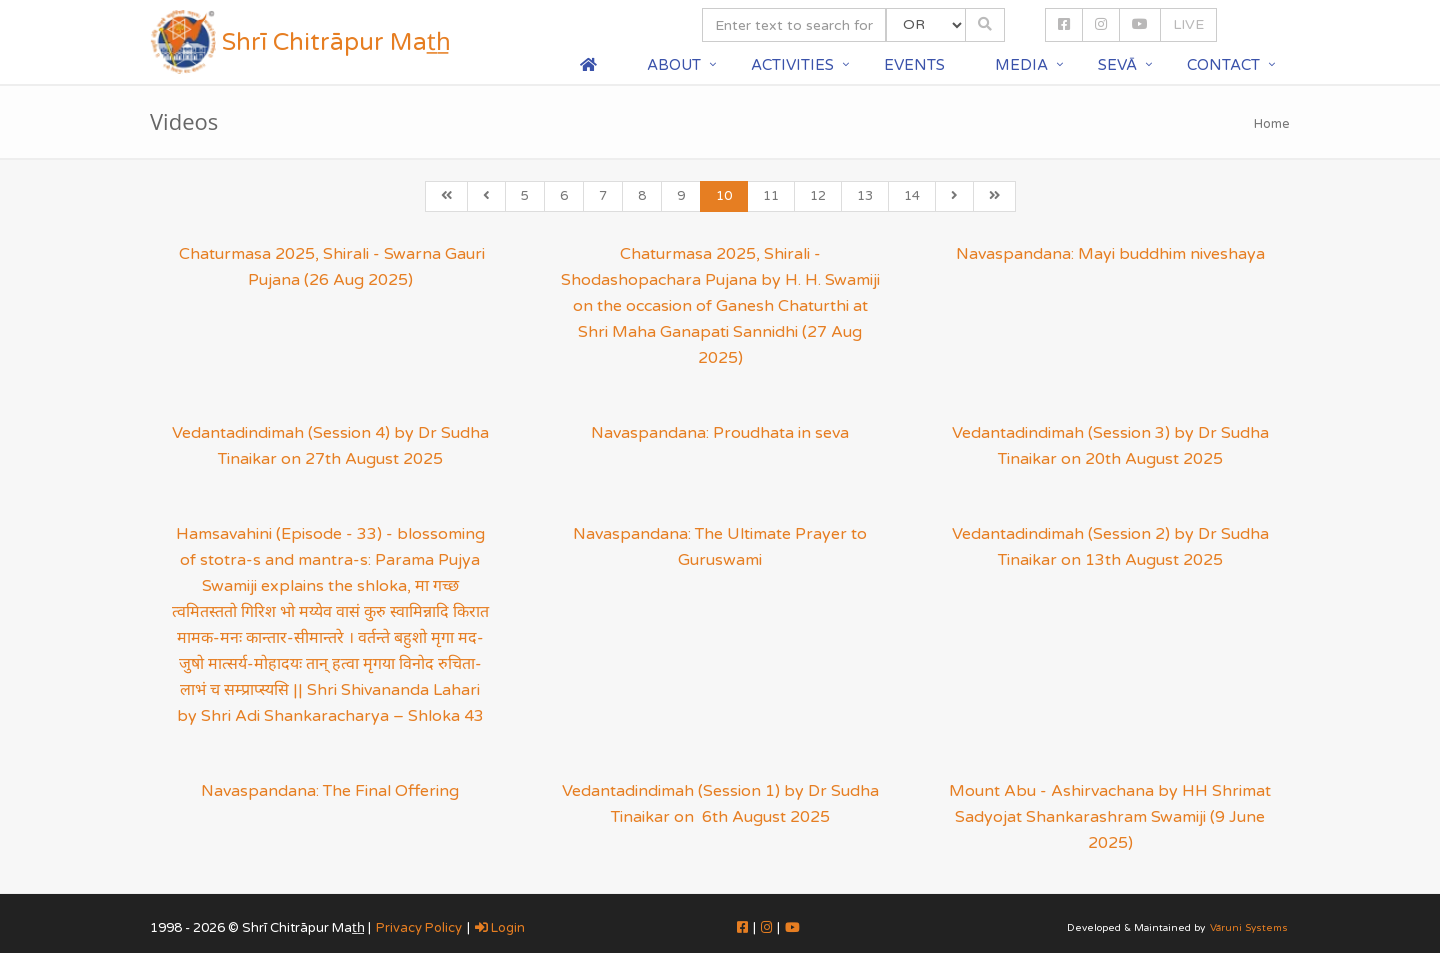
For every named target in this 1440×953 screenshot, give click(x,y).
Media (1021, 65)
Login (500, 928)
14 (912, 196)
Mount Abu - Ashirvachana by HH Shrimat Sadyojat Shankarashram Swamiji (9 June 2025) (1110, 817)
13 (865, 196)
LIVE (1188, 24)
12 (818, 196)
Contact (1223, 65)
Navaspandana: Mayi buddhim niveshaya (1110, 254)
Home (1272, 124)
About (674, 65)
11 (771, 196)
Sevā (1117, 65)
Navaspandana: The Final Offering (330, 791)
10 (724, 196)
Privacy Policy (419, 928)
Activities (792, 65)
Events (914, 65)
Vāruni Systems (1249, 928)
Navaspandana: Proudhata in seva (720, 433)
